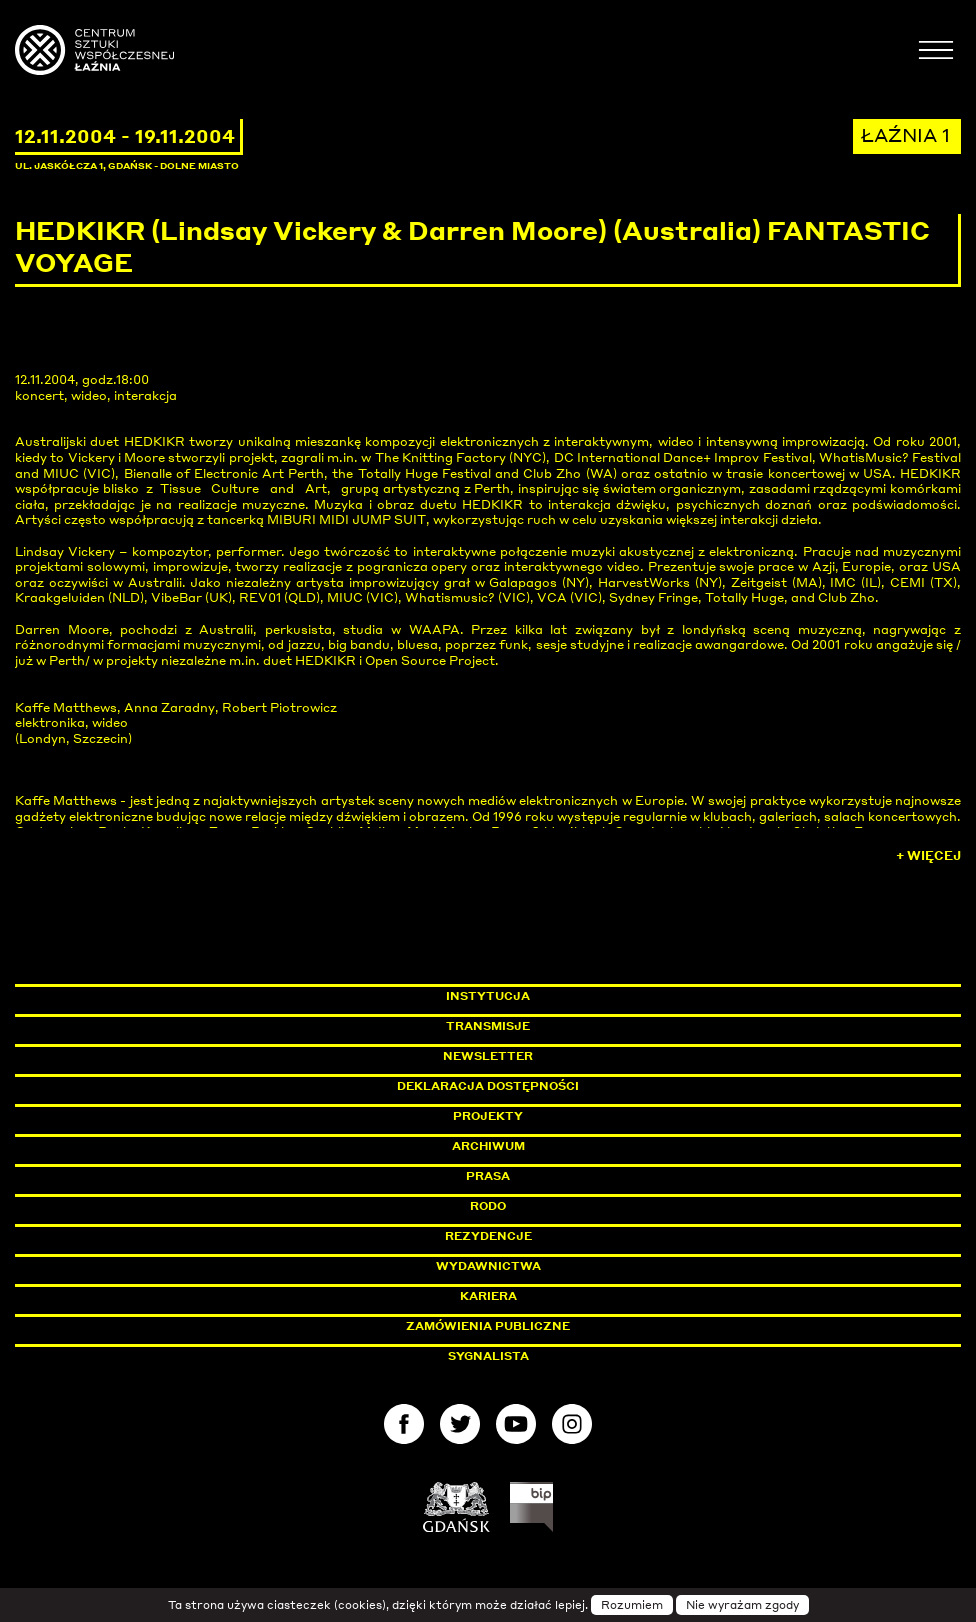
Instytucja (488, 996)
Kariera (488, 1296)
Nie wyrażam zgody (742, 1605)
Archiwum (488, 1146)
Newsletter (488, 1056)
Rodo (488, 1206)
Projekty (488, 1116)
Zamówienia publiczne (533, 1326)
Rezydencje (488, 1236)
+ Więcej (928, 855)
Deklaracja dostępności (488, 1086)
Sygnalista (488, 1356)
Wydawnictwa (488, 1266)
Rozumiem (632, 1605)
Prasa (488, 1176)
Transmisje (573, 1026)
